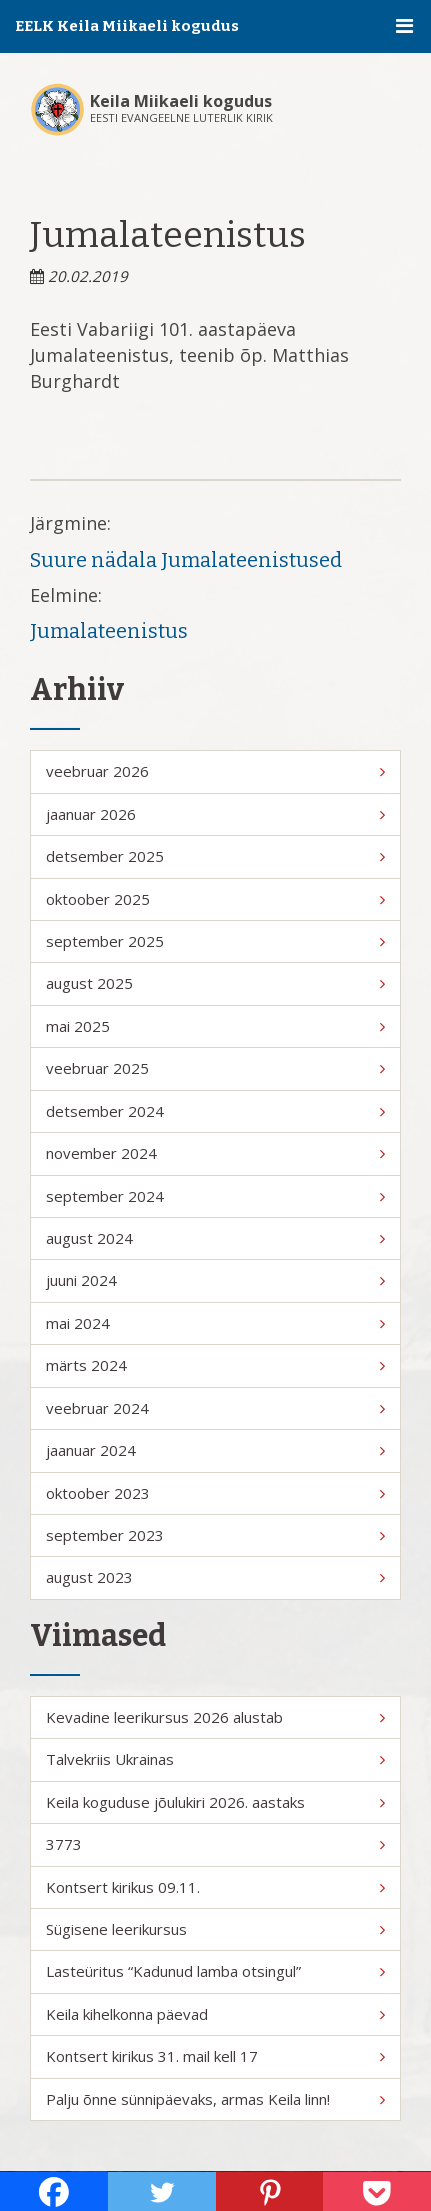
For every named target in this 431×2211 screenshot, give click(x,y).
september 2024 (215, 1196)
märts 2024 (215, 1365)
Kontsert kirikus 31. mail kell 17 (215, 2056)
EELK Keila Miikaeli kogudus (127, 26)
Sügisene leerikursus (215, 1929)
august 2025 (215, 983)
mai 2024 (215, 1323)
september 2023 (215, 1535)
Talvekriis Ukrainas (215, 1759)
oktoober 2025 (215, 899)
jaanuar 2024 (215, 1450)
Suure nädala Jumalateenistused (186, 560)
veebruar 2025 (215, 1068)
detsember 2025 (215, 856)
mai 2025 (215, 1026)
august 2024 (215, 1238)
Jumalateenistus (109, 631)
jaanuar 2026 (215, 814)
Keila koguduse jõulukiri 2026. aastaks (215, 1802)
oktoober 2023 (215, 1493)
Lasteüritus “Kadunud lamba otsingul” (215, 1971)
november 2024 (215, 1153)
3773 (215, 1844)
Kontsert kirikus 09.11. (215, 1887)
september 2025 (215, 941)
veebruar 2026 (215, 771)
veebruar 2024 (215, 1408)
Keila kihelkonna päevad (215, 2014)
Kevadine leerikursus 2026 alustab (215, 1717)
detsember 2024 (215, 1111)
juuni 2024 (215, 1280)
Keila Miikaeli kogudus (181, 101)
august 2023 (215, 1577)
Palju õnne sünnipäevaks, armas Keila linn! (215, 2099)
